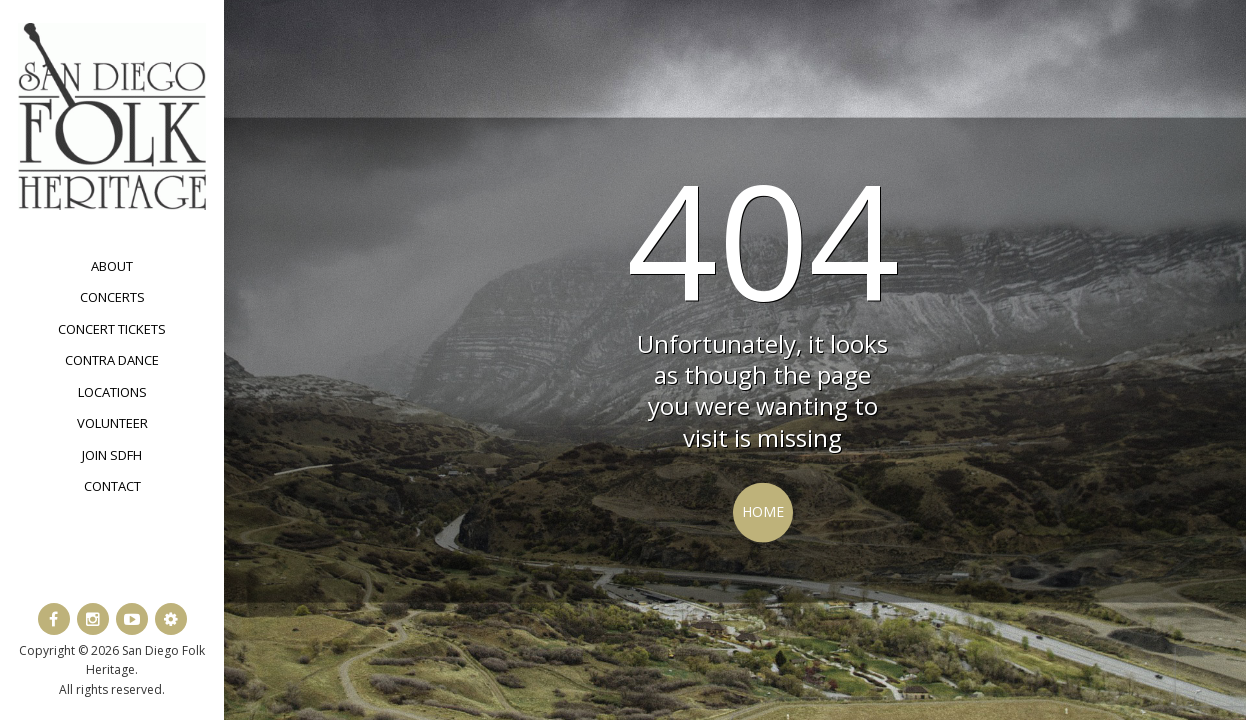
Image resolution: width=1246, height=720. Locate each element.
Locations (112, 392)
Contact (112, 486)
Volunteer (112, 423)
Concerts (112, 297)
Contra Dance (112, 360)
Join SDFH (112, 455)
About (112, 266)
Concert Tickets (112, 329)
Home (763, 511)
